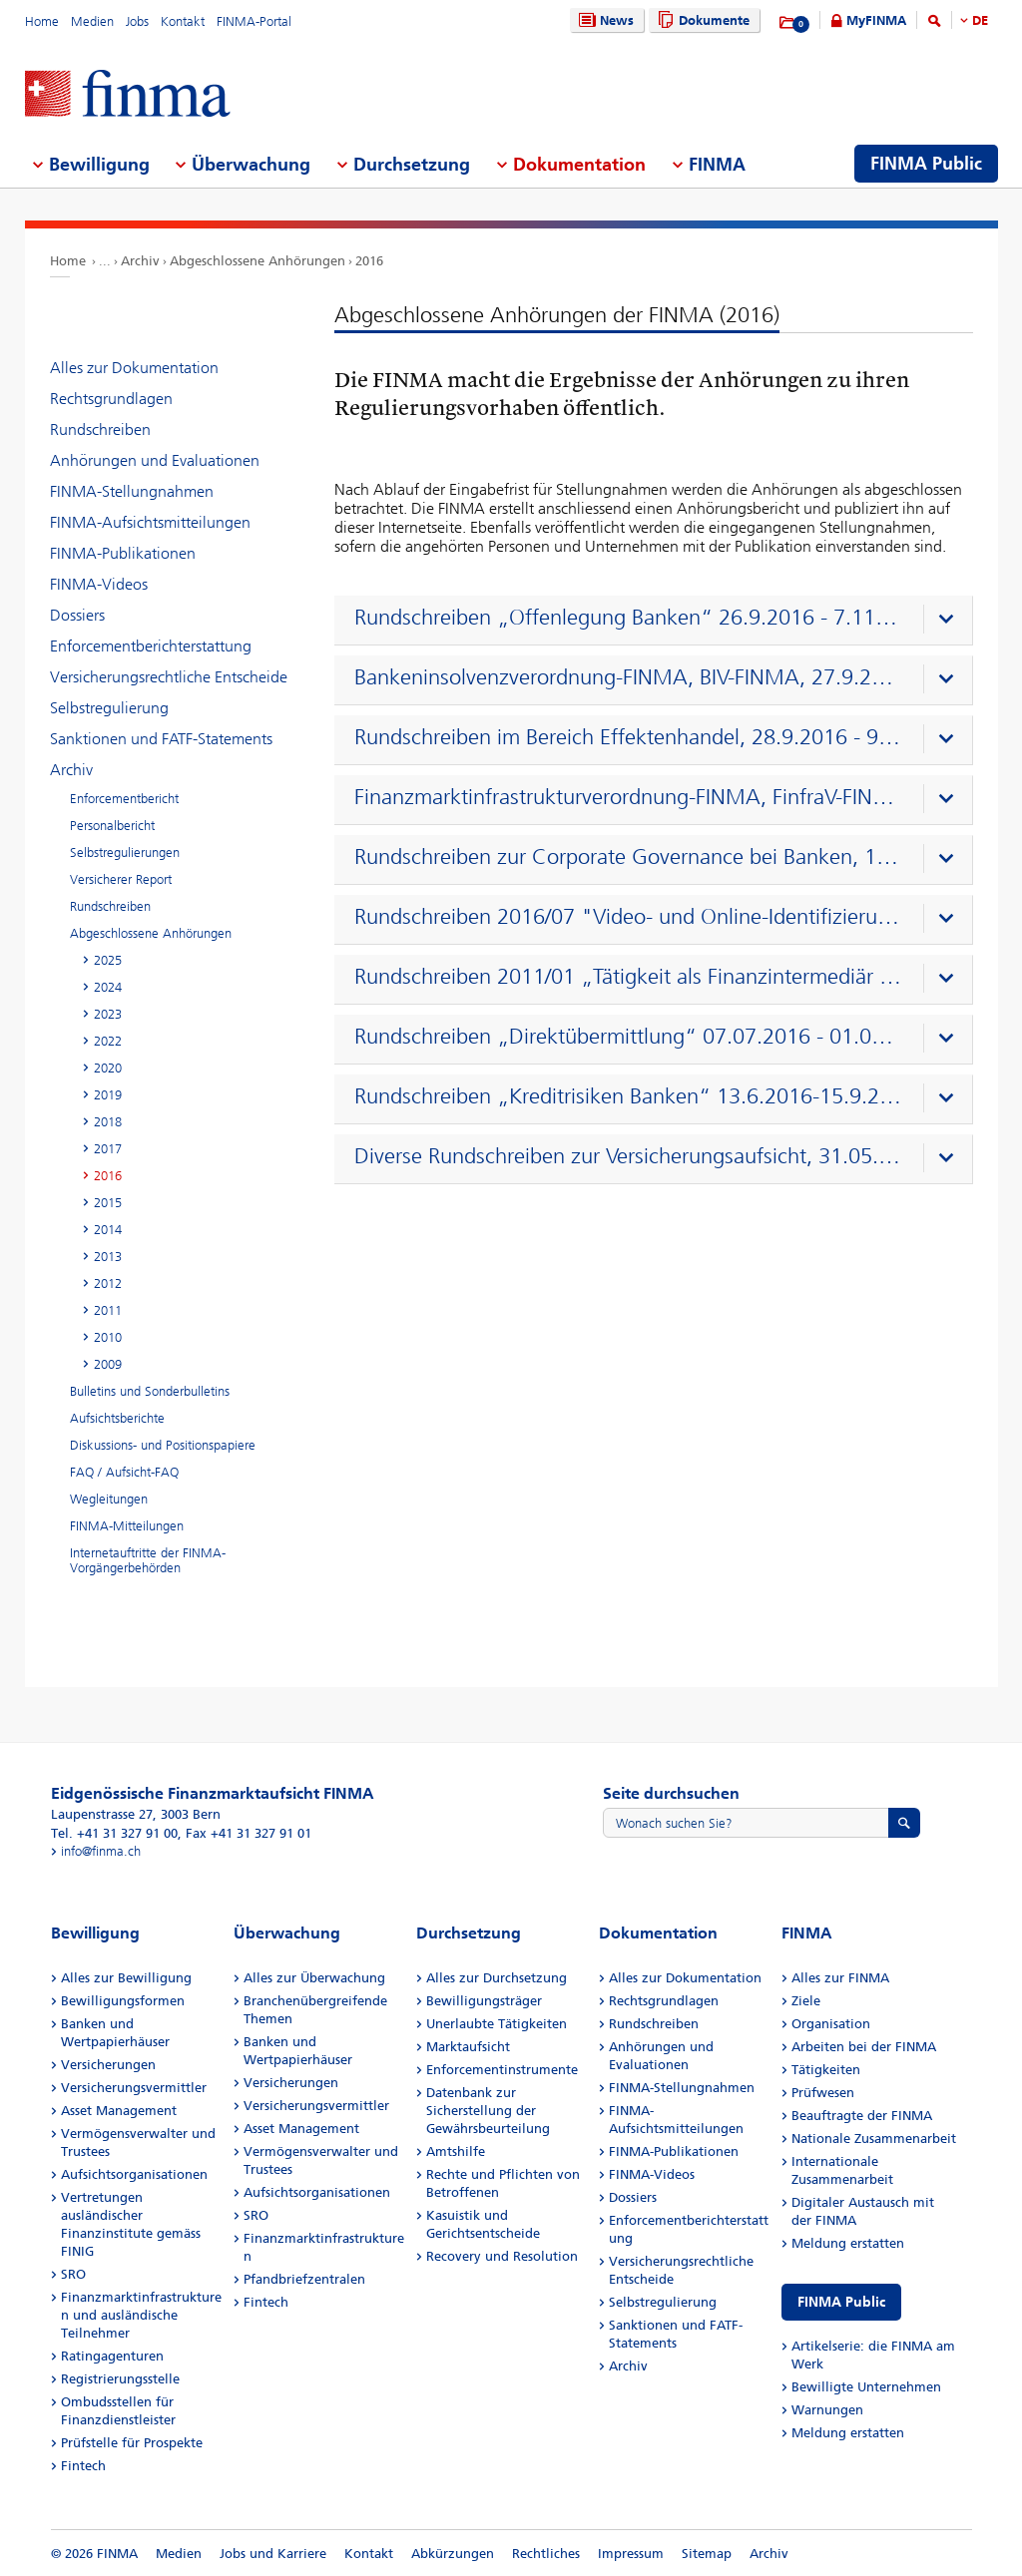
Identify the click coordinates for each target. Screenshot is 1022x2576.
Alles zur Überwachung (314, 1977)
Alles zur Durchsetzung (496, 1977)
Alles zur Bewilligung (126, 1977)
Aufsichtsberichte (117, 1418)
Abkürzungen (452, 2553)
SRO (73, 2274)
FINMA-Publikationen (123, 553)
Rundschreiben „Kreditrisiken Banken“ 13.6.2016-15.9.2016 (627, 1096)
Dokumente (701, 20)
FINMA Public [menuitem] (926, 164)
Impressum (631, 2553)
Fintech (83, 2465)
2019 (108, 1094)
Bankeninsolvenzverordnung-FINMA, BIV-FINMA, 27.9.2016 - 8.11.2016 (627, 677)
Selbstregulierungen (125, 852)
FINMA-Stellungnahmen (132, 491)
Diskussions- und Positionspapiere (163, 1445)
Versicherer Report (121, 879)
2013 (108, 1256)
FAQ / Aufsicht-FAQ (124, 1472)
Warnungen (827, 2409)
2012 (108, 1283)
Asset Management (119, 2110)
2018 (108, 1121)
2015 (108, 1202)
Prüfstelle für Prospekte (132, 2442)
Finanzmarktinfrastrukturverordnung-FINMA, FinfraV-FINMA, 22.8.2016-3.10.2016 (627, 797)
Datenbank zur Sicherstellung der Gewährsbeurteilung (488, 2110)
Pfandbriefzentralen (304, 2279)
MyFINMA (876, 20)
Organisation (830, 2023)
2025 (108, 960)
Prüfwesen (822, 2092)
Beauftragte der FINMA (861, 2115)
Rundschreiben (100, 429)
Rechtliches (546, 2553)
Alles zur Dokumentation (134, 367)
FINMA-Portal (254, 21)
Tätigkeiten (825, 2069)
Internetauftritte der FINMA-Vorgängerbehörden (148, 1560)
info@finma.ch (101, 1851)
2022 (108, 1041)
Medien (92, 21)
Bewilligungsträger (484, 2000)
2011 (108, 1310)
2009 (108, 1364)
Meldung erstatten (847, 2243)
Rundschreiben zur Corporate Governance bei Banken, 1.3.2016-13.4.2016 (627, 857)
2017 (108, 1148)
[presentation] (658, 621)
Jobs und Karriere (273, 2553)
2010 (108, 1337)
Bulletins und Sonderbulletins (150, 1391)
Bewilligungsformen (123, 2000)
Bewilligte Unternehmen (866, 2386)
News (604, 20)
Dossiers (77, 615)
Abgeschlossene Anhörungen (257, 260)
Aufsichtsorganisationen (134, 2174)
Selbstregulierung (109, 707)
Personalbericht (112, 825)
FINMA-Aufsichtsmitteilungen (150, 522)
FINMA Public (841, 2302)
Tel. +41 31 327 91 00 (114, 1833)
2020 (108, 1068)
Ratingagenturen (112, 2356)
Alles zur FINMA (840, 1977)
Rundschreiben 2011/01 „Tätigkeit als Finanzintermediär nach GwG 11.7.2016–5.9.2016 (627, 977)
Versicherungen (108, 2064)
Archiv (140, 260)
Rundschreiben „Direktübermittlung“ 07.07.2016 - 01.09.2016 (627, 1037)
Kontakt (183, 21)
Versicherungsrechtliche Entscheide (168, 676)
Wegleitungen (109, 1499)
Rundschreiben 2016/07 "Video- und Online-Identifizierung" (627, 917)
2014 (108, 1229)
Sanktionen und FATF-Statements (161, 738)
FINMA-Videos (99, 584)
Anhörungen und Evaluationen (154, 460)
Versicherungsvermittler (134, 2087)
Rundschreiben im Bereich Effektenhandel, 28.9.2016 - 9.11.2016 (627, 737)
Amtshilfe (455, 2151)
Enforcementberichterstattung (151, 646)
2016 (369, 260)
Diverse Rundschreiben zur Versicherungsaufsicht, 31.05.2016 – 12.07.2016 (627, 1156)
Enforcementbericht (124, 798)
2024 (108, 987)
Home (42, 21)
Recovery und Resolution (502, 2256)
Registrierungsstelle (120, 2378)
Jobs (137, 21)
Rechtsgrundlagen (111, 398)
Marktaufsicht (468, 2046)
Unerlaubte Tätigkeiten (496, 2023)
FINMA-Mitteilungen (127, 1525)
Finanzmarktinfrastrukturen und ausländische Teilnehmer (141, 2315)
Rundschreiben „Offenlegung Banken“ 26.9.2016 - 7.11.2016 (627, 618)
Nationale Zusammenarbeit (873, 2138)
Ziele (805, 2000)
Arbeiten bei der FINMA (863, 2046)
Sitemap (707, 2553)
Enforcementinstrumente (502, 2069)
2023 (108, 1014)
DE (980, 20)
